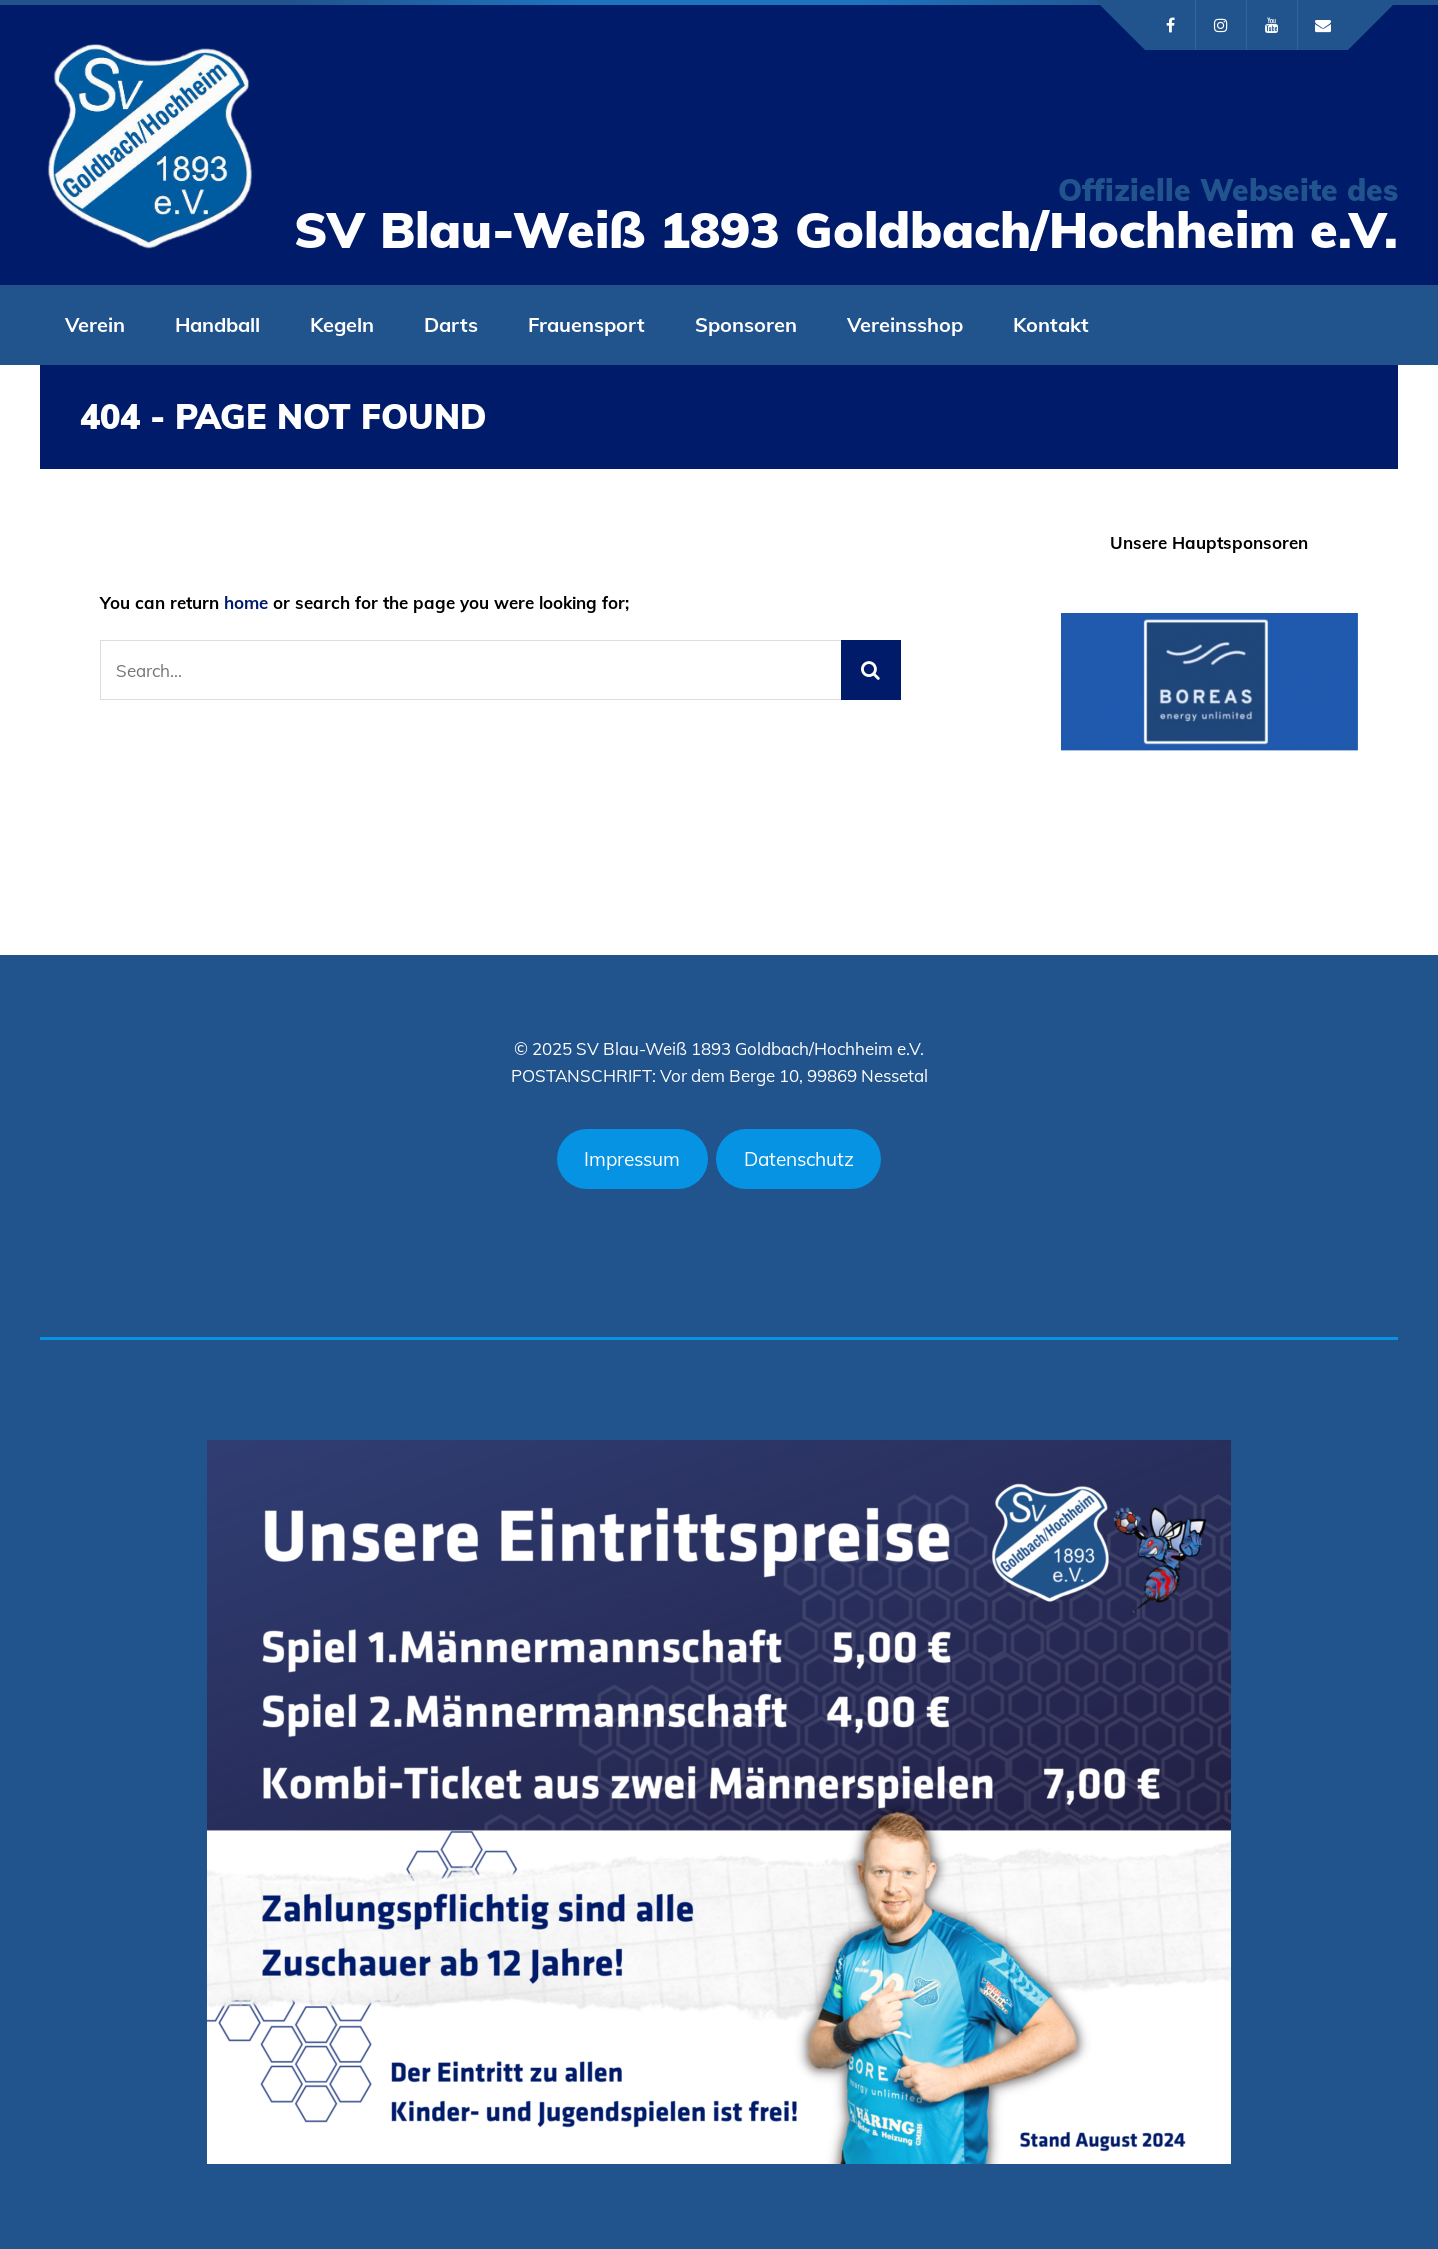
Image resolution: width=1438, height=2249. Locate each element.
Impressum (632, 1159)
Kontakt (1051, 324)
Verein (95, 324)
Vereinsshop (905, 324)
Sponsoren (746, 324)
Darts (451, 324)
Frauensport (586, 324)
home (246, 602)
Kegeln (342, 324)
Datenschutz (799, 1159)
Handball (217, 324)
